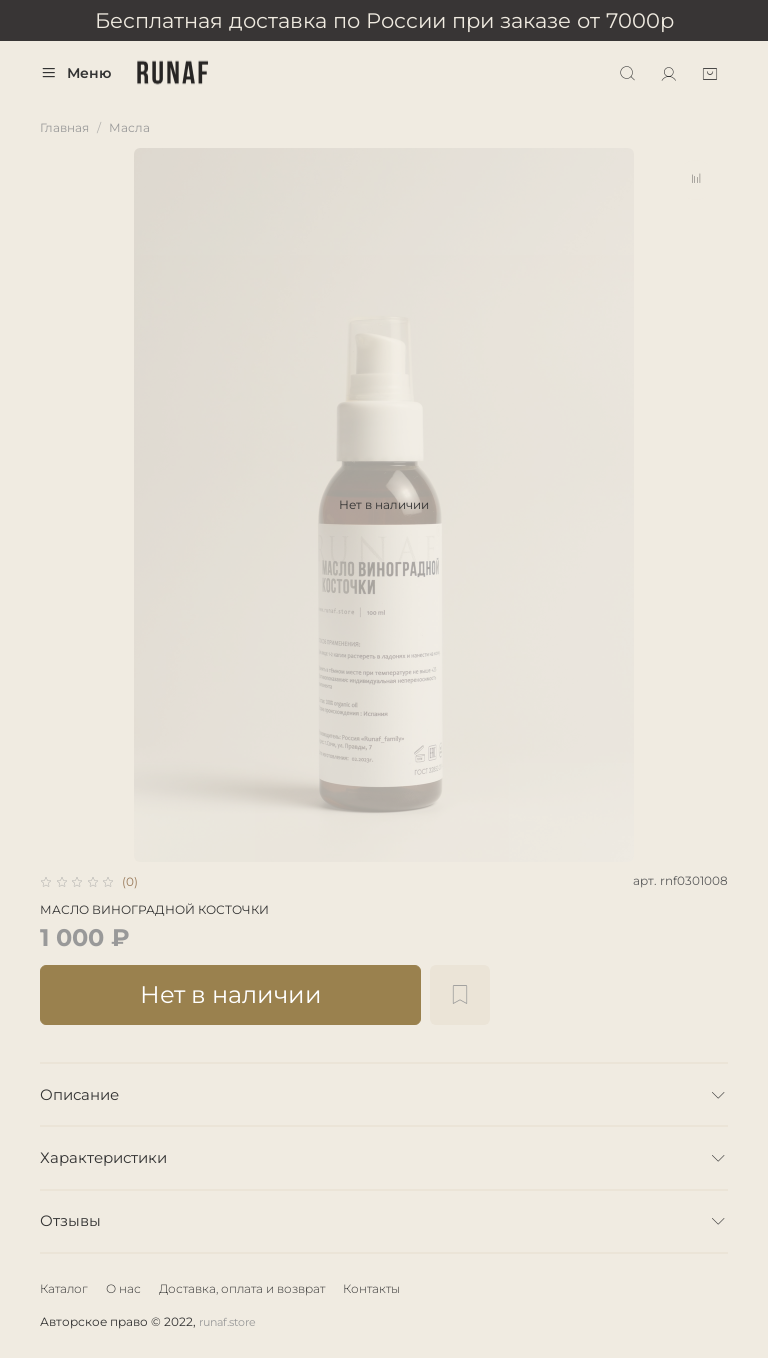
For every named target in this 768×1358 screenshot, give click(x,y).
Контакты (371, 1288)
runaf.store (227, 1322)
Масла (129, 127)
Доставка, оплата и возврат (242, 1288)
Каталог (64, 1288)
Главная (64, 127)
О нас (123, 1288)
